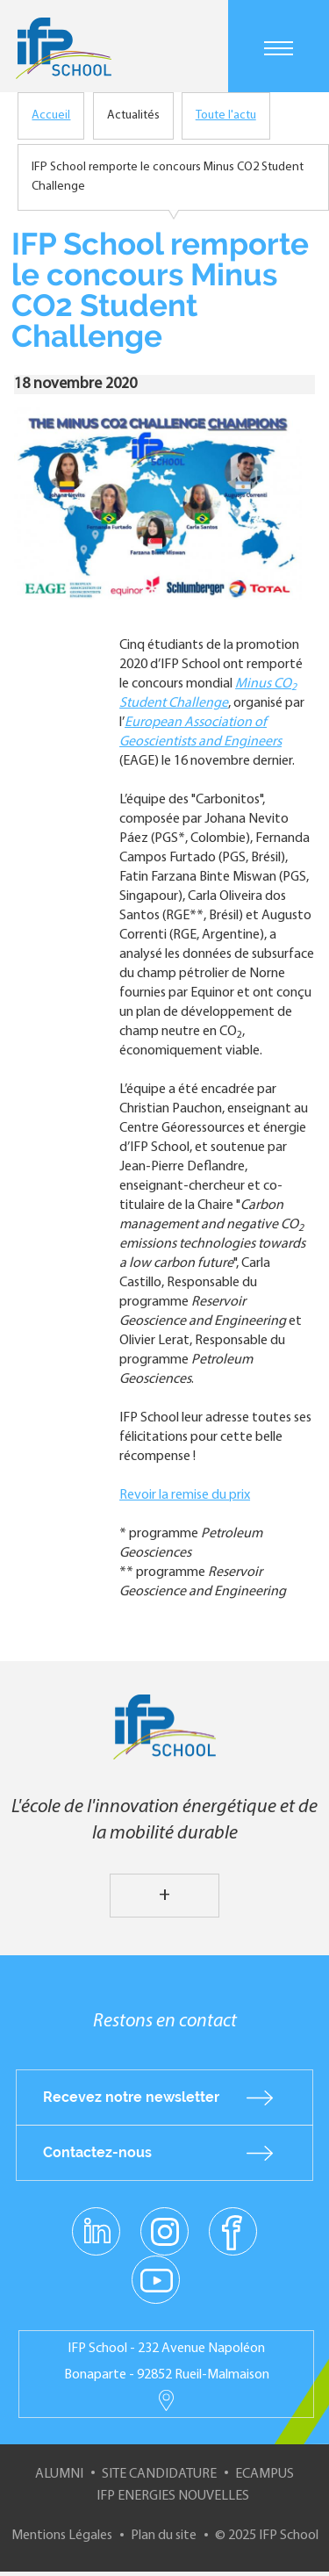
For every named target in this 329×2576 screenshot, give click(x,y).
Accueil (51, 115)
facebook (233, 2231)
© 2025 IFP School (266, 2536)
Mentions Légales (61, 2536)
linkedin (96, 2221)
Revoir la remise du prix (184, 1495)
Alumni (59, 2474)
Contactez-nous (97, 2152)
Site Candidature (159, 2474)
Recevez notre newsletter (131, 2097)
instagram (165, 2231)
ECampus (264, 2474)
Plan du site (164, 2536)
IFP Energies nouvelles (173, 2496)
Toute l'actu (226, 115)
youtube (155, 2279)
